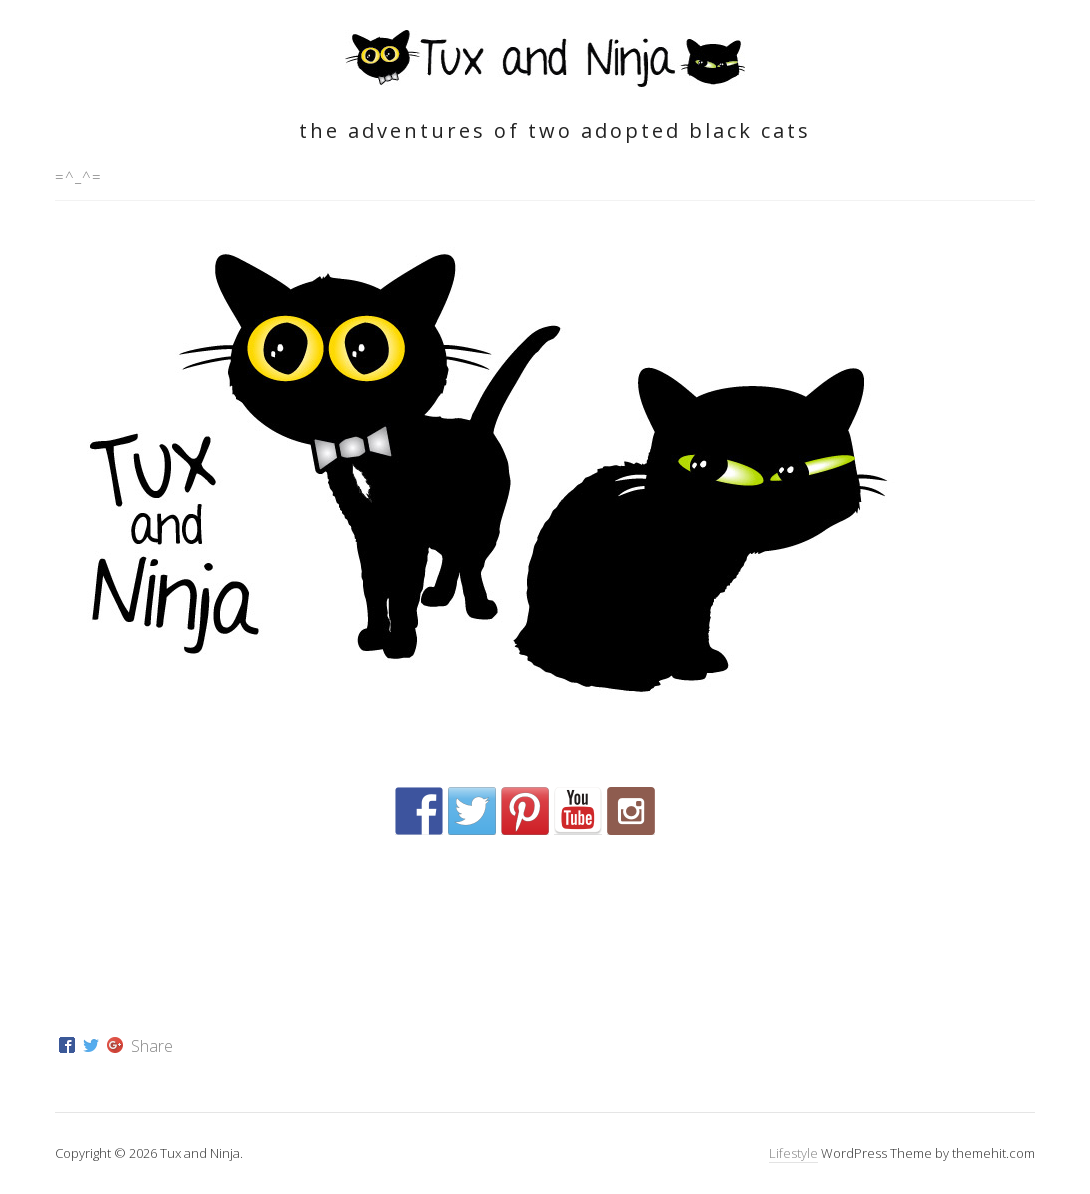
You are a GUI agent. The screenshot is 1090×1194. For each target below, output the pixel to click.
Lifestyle (793, 1153)
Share (152, 1046)
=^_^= (78, 176)
